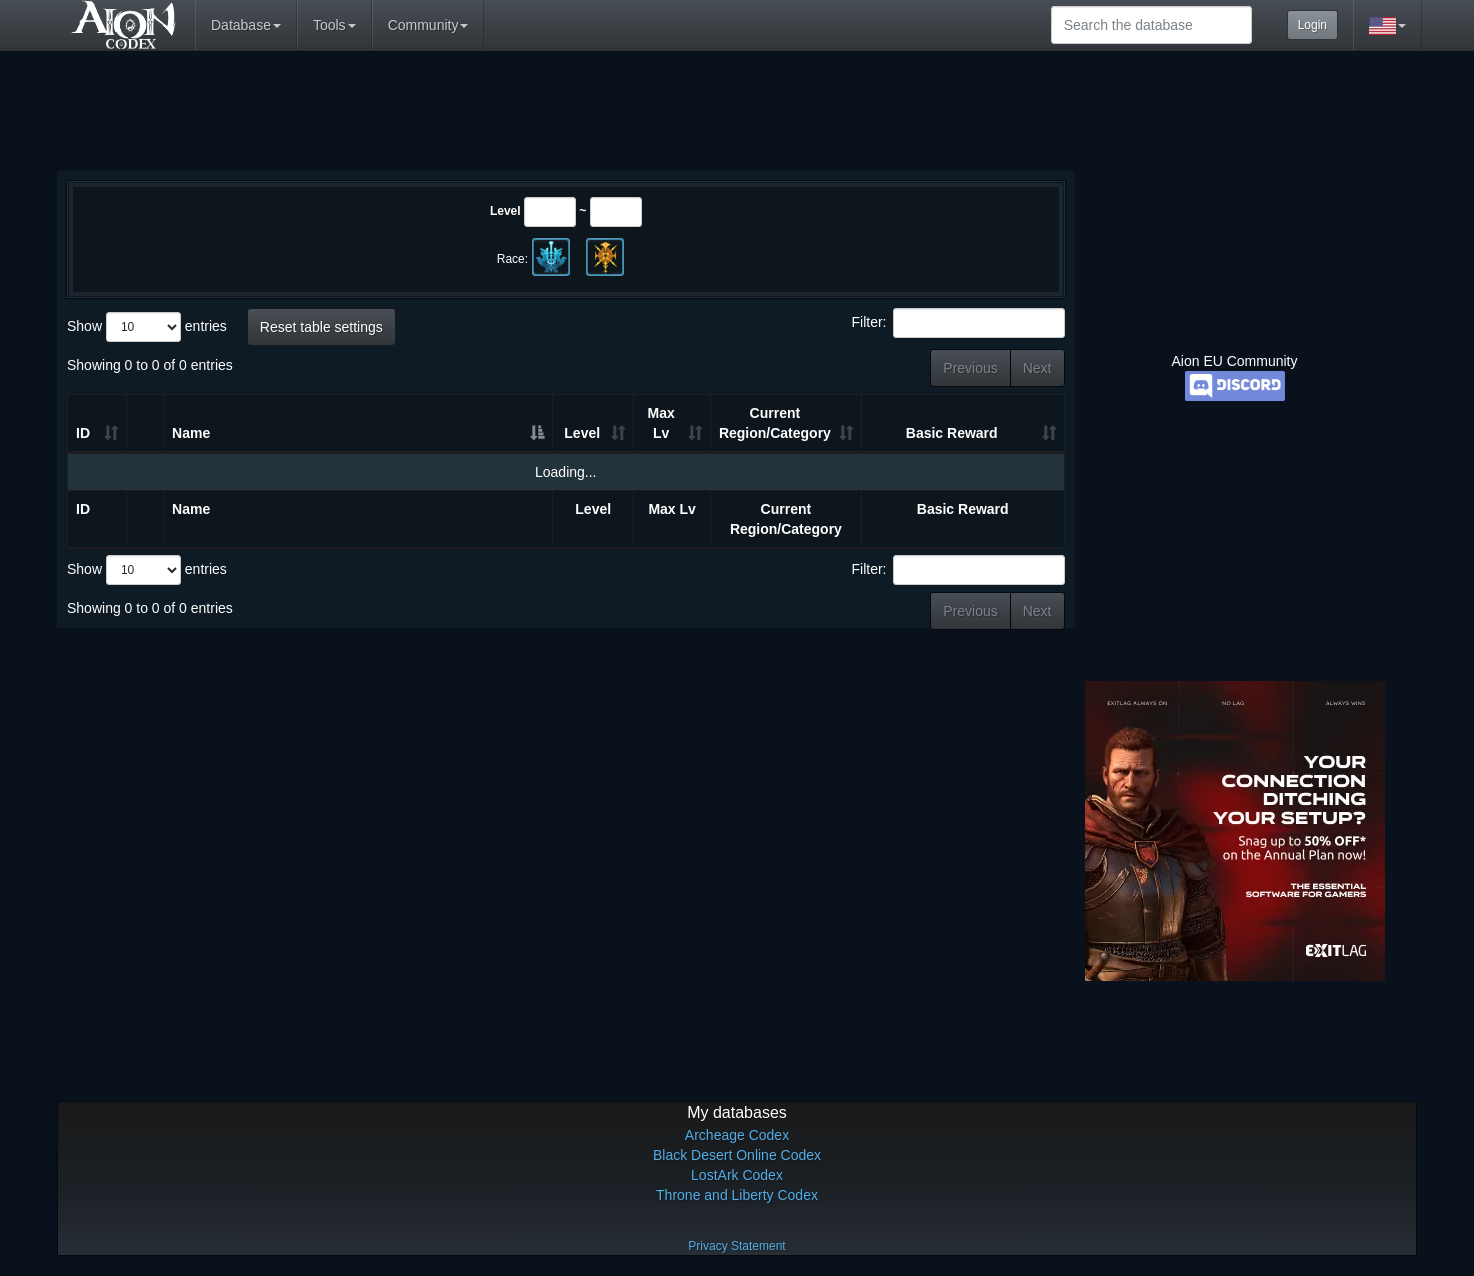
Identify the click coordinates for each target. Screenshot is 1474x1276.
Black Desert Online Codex (737, 1155)
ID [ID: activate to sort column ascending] (83, 433)
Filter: (958, 323)
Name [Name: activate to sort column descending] (191, 433)
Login (1312, 25)
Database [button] (246, 25)
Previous (970, 368)
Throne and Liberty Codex (737, 1195)
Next (1037, 368)
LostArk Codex (737, 1175)
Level (505, 211)
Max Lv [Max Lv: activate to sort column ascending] (660, 423)
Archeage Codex (737, 1135)
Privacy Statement (736, 1246)
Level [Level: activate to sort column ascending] (582, 433)
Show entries (147, 327)
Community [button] (428, 25)
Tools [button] (334, 25)
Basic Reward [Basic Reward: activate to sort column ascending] (952, 433)
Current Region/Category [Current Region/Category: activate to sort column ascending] (775, 423)
